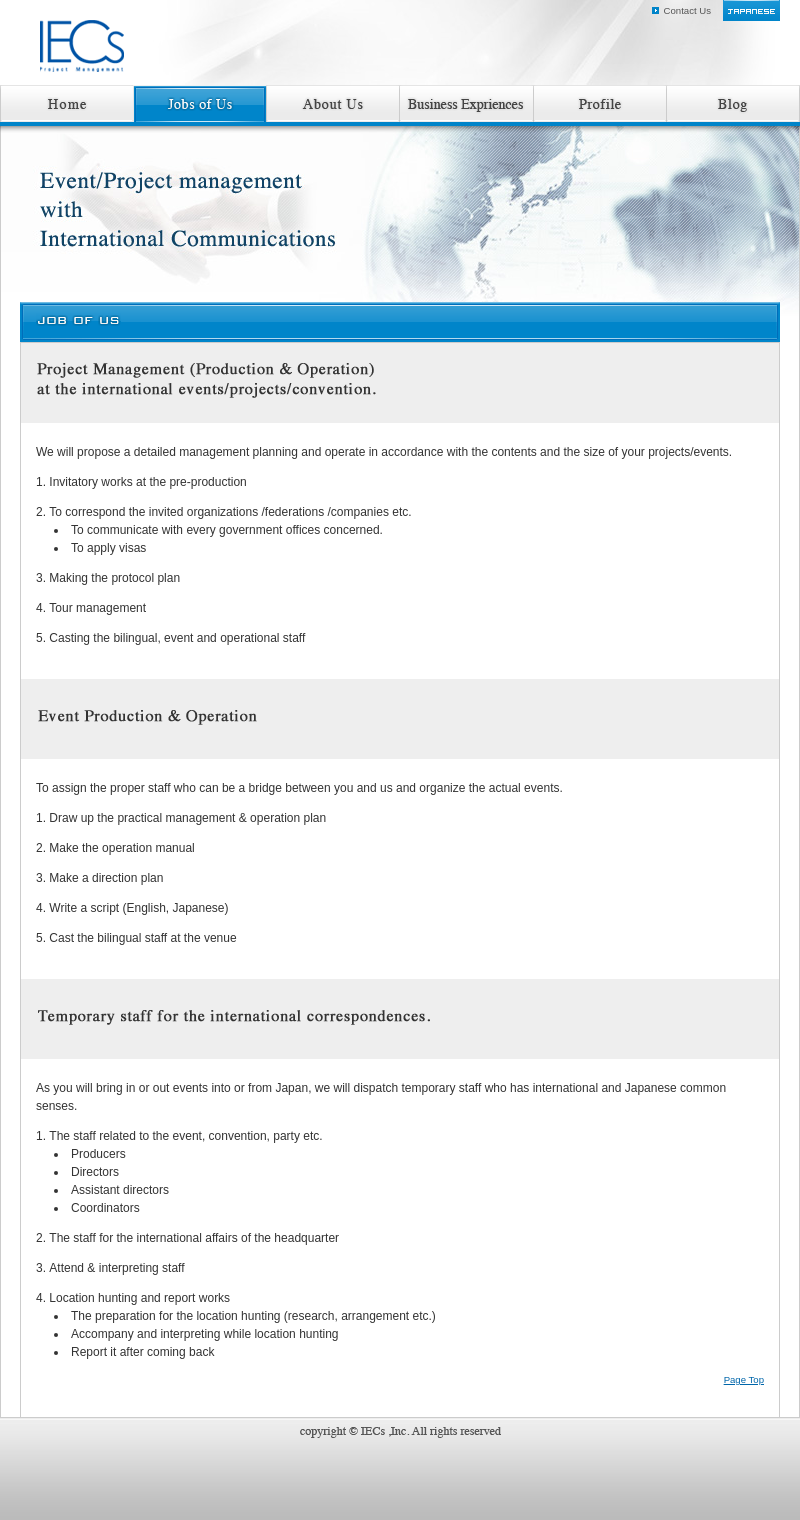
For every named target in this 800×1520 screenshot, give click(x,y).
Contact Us (687, 10)
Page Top (744, 1379)
